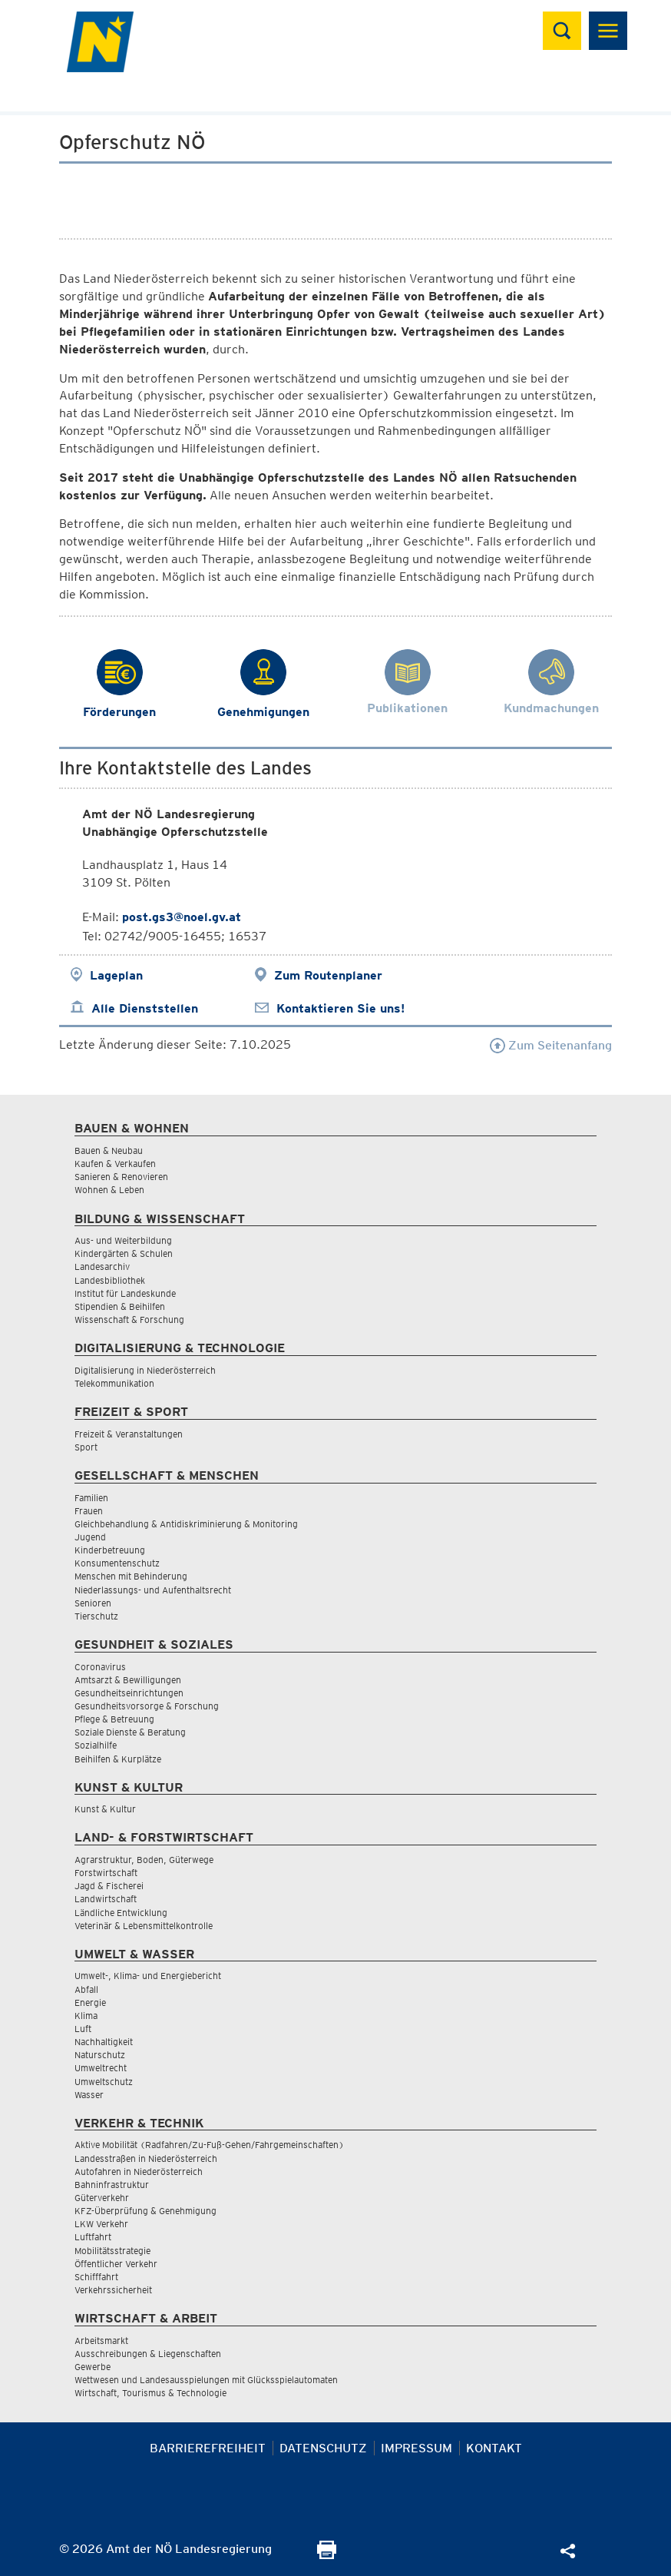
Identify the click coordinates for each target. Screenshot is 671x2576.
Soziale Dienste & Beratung (130, 1732)
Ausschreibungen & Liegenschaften (147, 2353)
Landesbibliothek (109, 1280)
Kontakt (494, 2448)
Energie (90, 2002)
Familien (91, 1497)
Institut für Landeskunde (125, 1293)
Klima (86, 2015)
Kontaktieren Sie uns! (340, 1008)
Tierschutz (96, 1616)
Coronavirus (100, 1667)
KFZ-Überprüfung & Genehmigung (145, 2210)
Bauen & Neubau (108, 1150)
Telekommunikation (114, 1383)
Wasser (89, 2094)
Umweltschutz (103, 2081)
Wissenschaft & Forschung (129, 1319)
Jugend (90, 1537)
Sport (86, 1447)
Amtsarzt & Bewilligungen (127, 1680)
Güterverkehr (101, 2197)
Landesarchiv (102, 1266)
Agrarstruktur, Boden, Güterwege (143, 1859)
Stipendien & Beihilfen (119, 1306)
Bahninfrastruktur (111, 2184)
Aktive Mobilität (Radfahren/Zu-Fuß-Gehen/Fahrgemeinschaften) (209, 2144)
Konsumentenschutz (117, 1563)
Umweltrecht (100, 2068)
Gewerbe (92, 2366)
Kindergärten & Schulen (123, 1253)
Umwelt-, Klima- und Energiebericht (147, 1975)
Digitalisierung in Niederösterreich (145, 1370)
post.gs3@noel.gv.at (181, 917)
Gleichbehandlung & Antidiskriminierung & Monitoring (186, 1524)
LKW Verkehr (101, 2224)
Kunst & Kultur (105, 1809)
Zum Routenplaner (328, 975)
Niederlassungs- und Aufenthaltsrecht (152, 1590)
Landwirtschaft (105, 1899)
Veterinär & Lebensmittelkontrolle (143, 1925)
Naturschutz (99, 2054)
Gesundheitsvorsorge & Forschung (146, 1706)
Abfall (86, 1989)
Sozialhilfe (95, 1745)
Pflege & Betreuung (114, 1719)
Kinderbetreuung (109, 1550)
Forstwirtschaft (105, 1872)
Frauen (88, 1511)
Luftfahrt (92, 2237)
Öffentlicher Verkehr (115, 2263)
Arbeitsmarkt (101, 2340)
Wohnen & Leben (109, 1189)
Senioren (92, 1603)
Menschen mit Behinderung (130, 1576)
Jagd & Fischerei (109, 1885)
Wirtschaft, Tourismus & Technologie (150, 2393)
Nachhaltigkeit (103, 2041)
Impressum (416, 2448)
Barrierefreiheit (208, 2448)
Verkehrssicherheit (113, 2290)
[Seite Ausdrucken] (326, 2555)
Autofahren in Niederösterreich (138, 2171)
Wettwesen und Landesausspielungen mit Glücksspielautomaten (206, 2379)
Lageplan (116, 975)
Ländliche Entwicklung (120, 1912)
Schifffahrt (96, 2277)
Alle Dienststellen (144, 1008)
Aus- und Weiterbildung (123, 1240)
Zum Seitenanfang (551, 1045)
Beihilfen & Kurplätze (117, 1759)
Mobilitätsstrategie (112, 2250)
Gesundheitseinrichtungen (128, 1693)
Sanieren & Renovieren (121, 1176)
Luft (82, 2028)
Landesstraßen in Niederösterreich (145, 2158)
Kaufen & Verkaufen (115, 1163)
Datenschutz (323, 2448)
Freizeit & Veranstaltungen (128, 1434)
